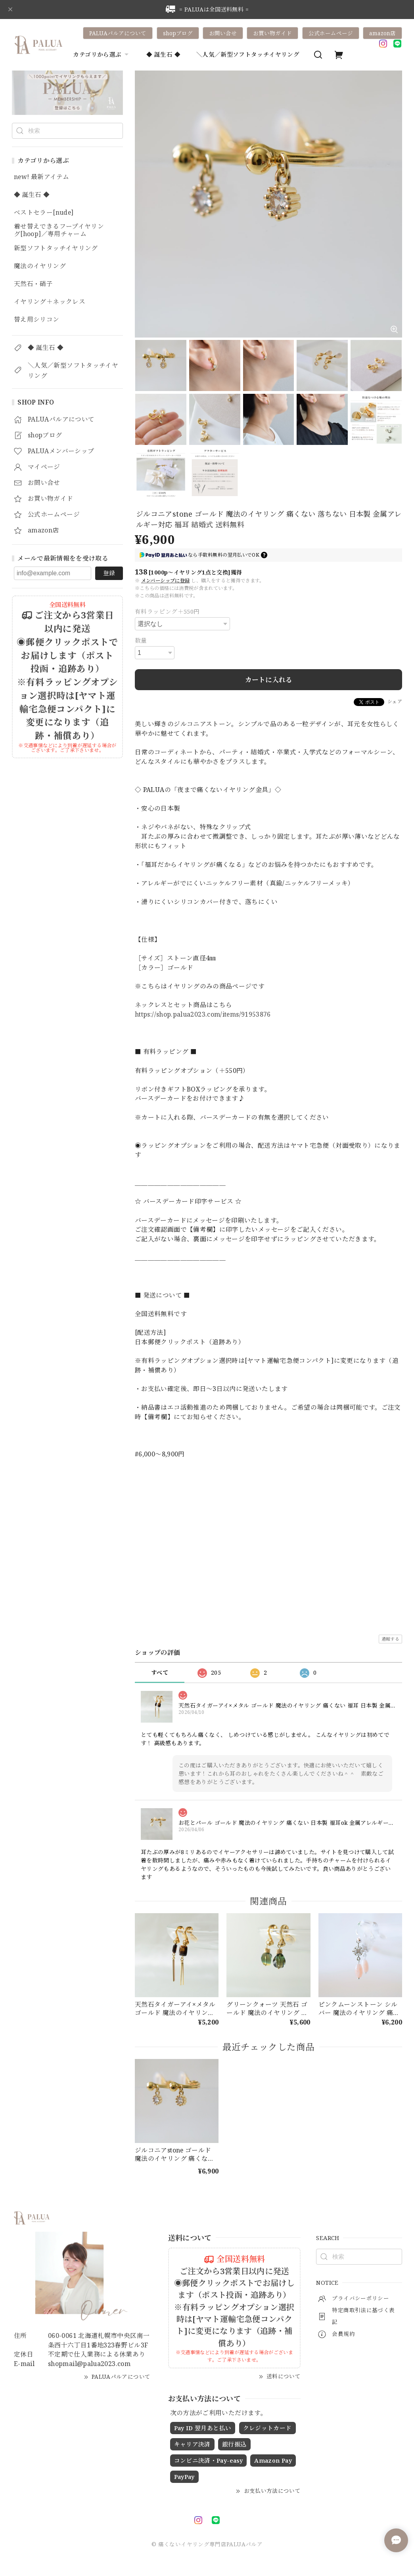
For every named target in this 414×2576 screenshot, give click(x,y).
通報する (390, 1639)
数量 (141, 640)
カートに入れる (268, 679)
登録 (109, 573)
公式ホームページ (331, 33)
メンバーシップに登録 (165, 580)
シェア (394, 701)
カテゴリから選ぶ (101, 54)
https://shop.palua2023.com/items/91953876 (203, 1014)
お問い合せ (223, 33)
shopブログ (178, 33)
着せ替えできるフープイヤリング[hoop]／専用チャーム (59, 230)
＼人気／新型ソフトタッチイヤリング (247, 54)
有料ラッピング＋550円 (167, 611)
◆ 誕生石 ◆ (163, 54)
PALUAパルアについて (117, 33)
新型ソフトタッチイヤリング (56, 248)
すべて (159, 1672)
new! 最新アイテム (41, 177)
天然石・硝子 (33, 284)
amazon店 (382, 33)
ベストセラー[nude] (43, 212)
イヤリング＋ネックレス (49, 301)
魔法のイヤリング (40, 266)
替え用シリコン (36, 319)
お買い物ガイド (272, 33)
